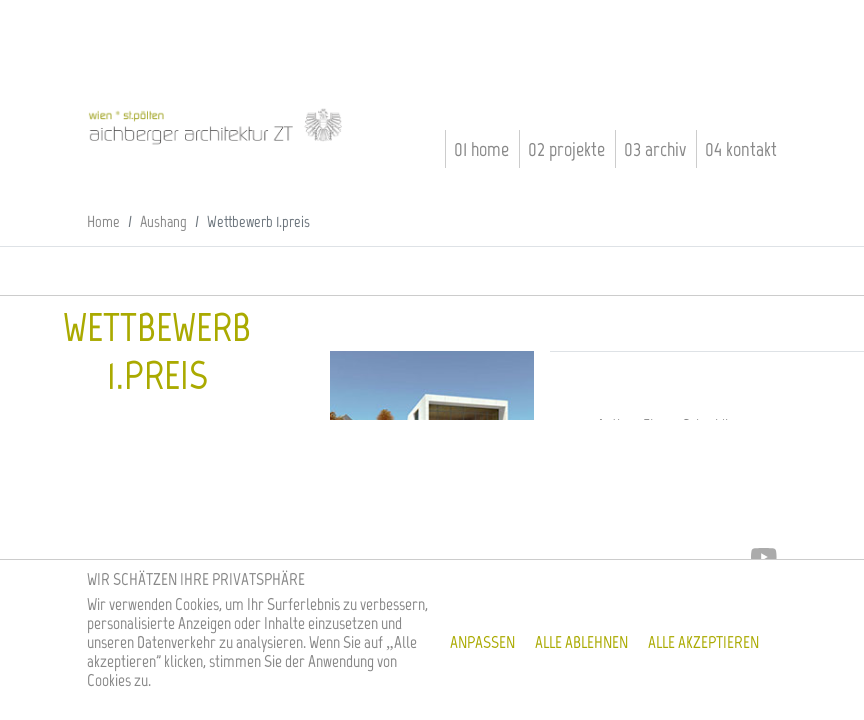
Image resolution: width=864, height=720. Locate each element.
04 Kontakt (741, 149)
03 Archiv (655, 149)
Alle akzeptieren (703, 642)
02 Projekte (566, 149)
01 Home (481, 149)
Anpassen (482, 642)
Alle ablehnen (581, 642)
